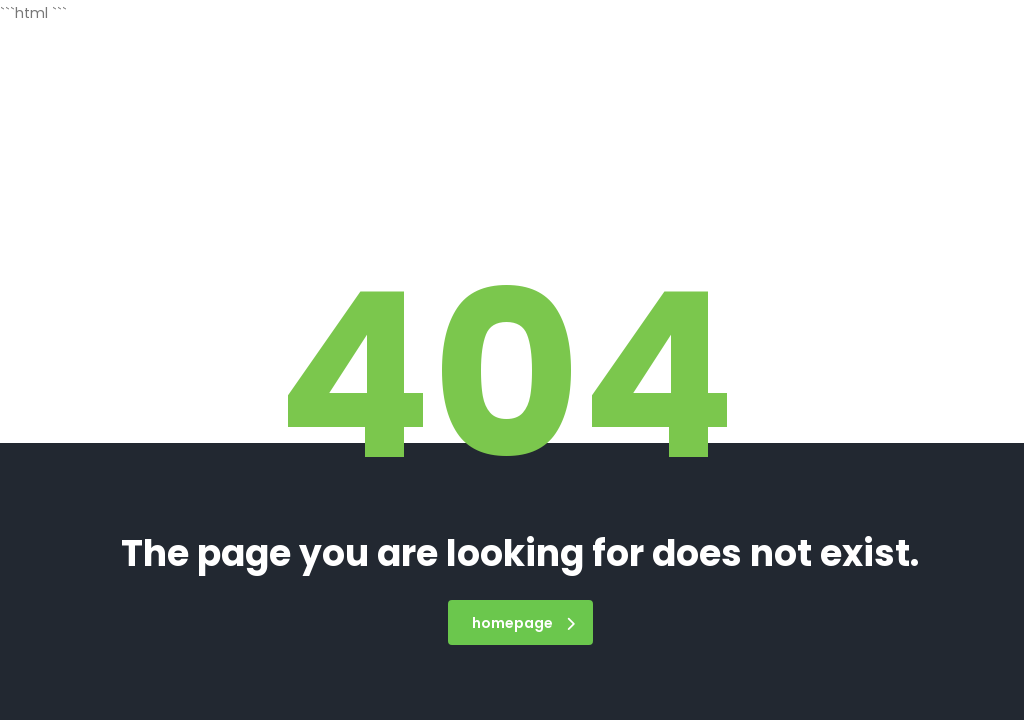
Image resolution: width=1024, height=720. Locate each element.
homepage (523, 623)
